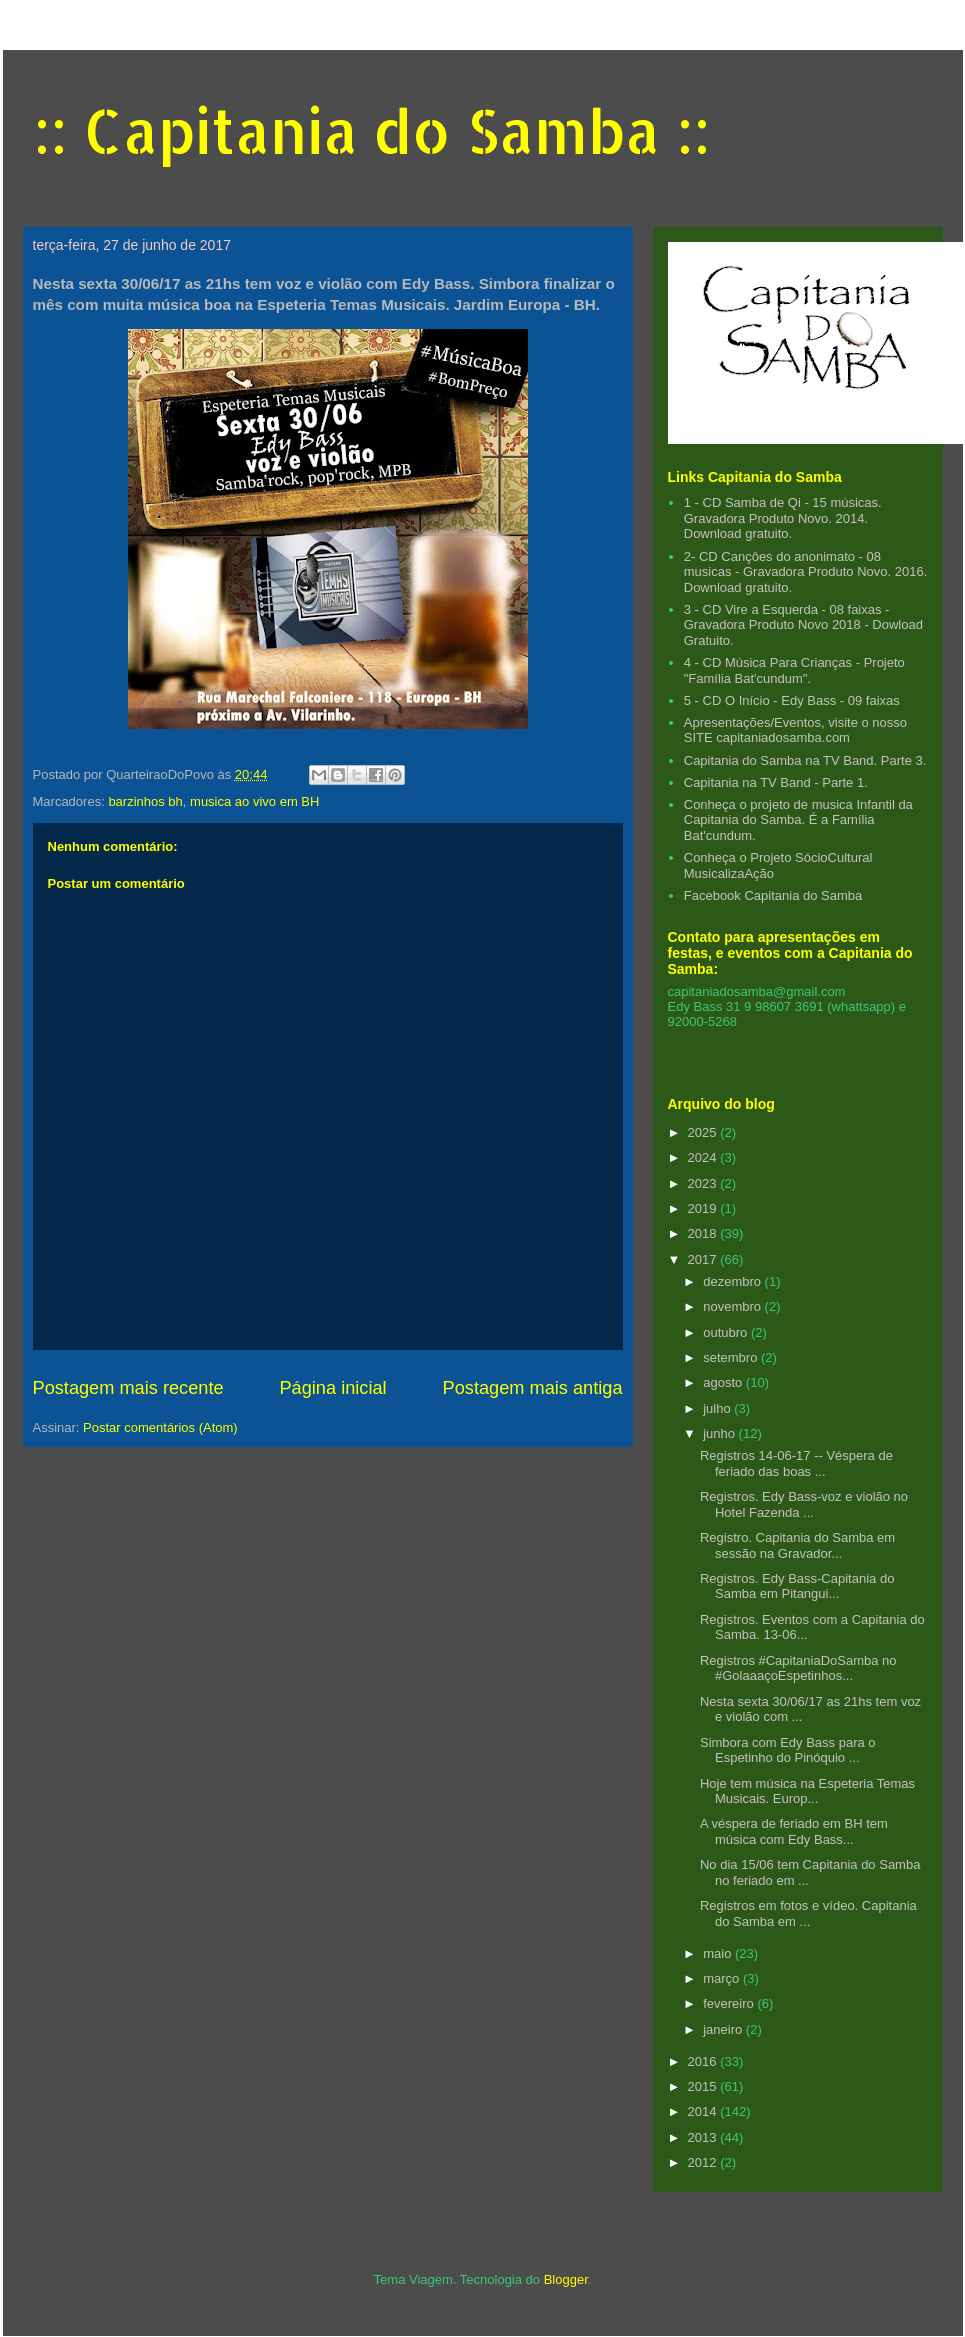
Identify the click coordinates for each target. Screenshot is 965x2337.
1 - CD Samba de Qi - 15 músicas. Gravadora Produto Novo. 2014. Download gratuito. (783, 518)
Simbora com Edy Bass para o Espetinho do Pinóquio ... (788, 1750)
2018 (704, 1233)
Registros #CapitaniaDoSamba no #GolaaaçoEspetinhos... (798, 1668)
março (723, 1978)
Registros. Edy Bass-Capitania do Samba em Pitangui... (797, 1586)
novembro (733, 1306)
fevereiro (730, 2003)
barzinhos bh (145, 801)
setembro (732, 1357)
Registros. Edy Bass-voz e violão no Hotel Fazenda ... (804, 1504)
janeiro (724, 2029)
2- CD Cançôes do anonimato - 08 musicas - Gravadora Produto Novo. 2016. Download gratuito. (806, 572)
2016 (704, 2061)
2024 (704, 1157)
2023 (704, 1183)
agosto (724, 1382)
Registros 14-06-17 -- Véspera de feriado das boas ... (796, 1463)
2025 (704, 1132)
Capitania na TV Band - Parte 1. (776, 782)
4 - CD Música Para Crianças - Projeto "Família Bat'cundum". (794, 670)
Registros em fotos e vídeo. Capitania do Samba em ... (808, 1913)
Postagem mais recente (128, 1388)
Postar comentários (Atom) (160, 1427)
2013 (704, 2137)
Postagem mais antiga (533, 1388)
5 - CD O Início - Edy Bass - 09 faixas (792, 700)
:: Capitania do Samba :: (371, 130)
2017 (704, 1259)
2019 (704, 1208)
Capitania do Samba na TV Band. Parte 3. (805, 760)
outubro (727, 1332)
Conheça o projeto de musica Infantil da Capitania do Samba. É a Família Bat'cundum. (798, 820)
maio (719, 1953)
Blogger (566, 2279)
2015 (704, 2086)
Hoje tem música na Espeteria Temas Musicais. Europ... (807, 1791)
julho (718, 1408)
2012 (704, 2162)
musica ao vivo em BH (254, 801)
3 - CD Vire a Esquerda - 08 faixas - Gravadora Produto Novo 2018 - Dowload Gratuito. (803, 625)
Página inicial (332, 1388)
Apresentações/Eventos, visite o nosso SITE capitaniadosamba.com (795, 730)
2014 (704, 2111)
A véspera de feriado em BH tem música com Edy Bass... (794, 1831)
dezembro (733, 1281)
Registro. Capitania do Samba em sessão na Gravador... (797, 1545)
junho (720, 1433)
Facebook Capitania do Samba (773, 895)
